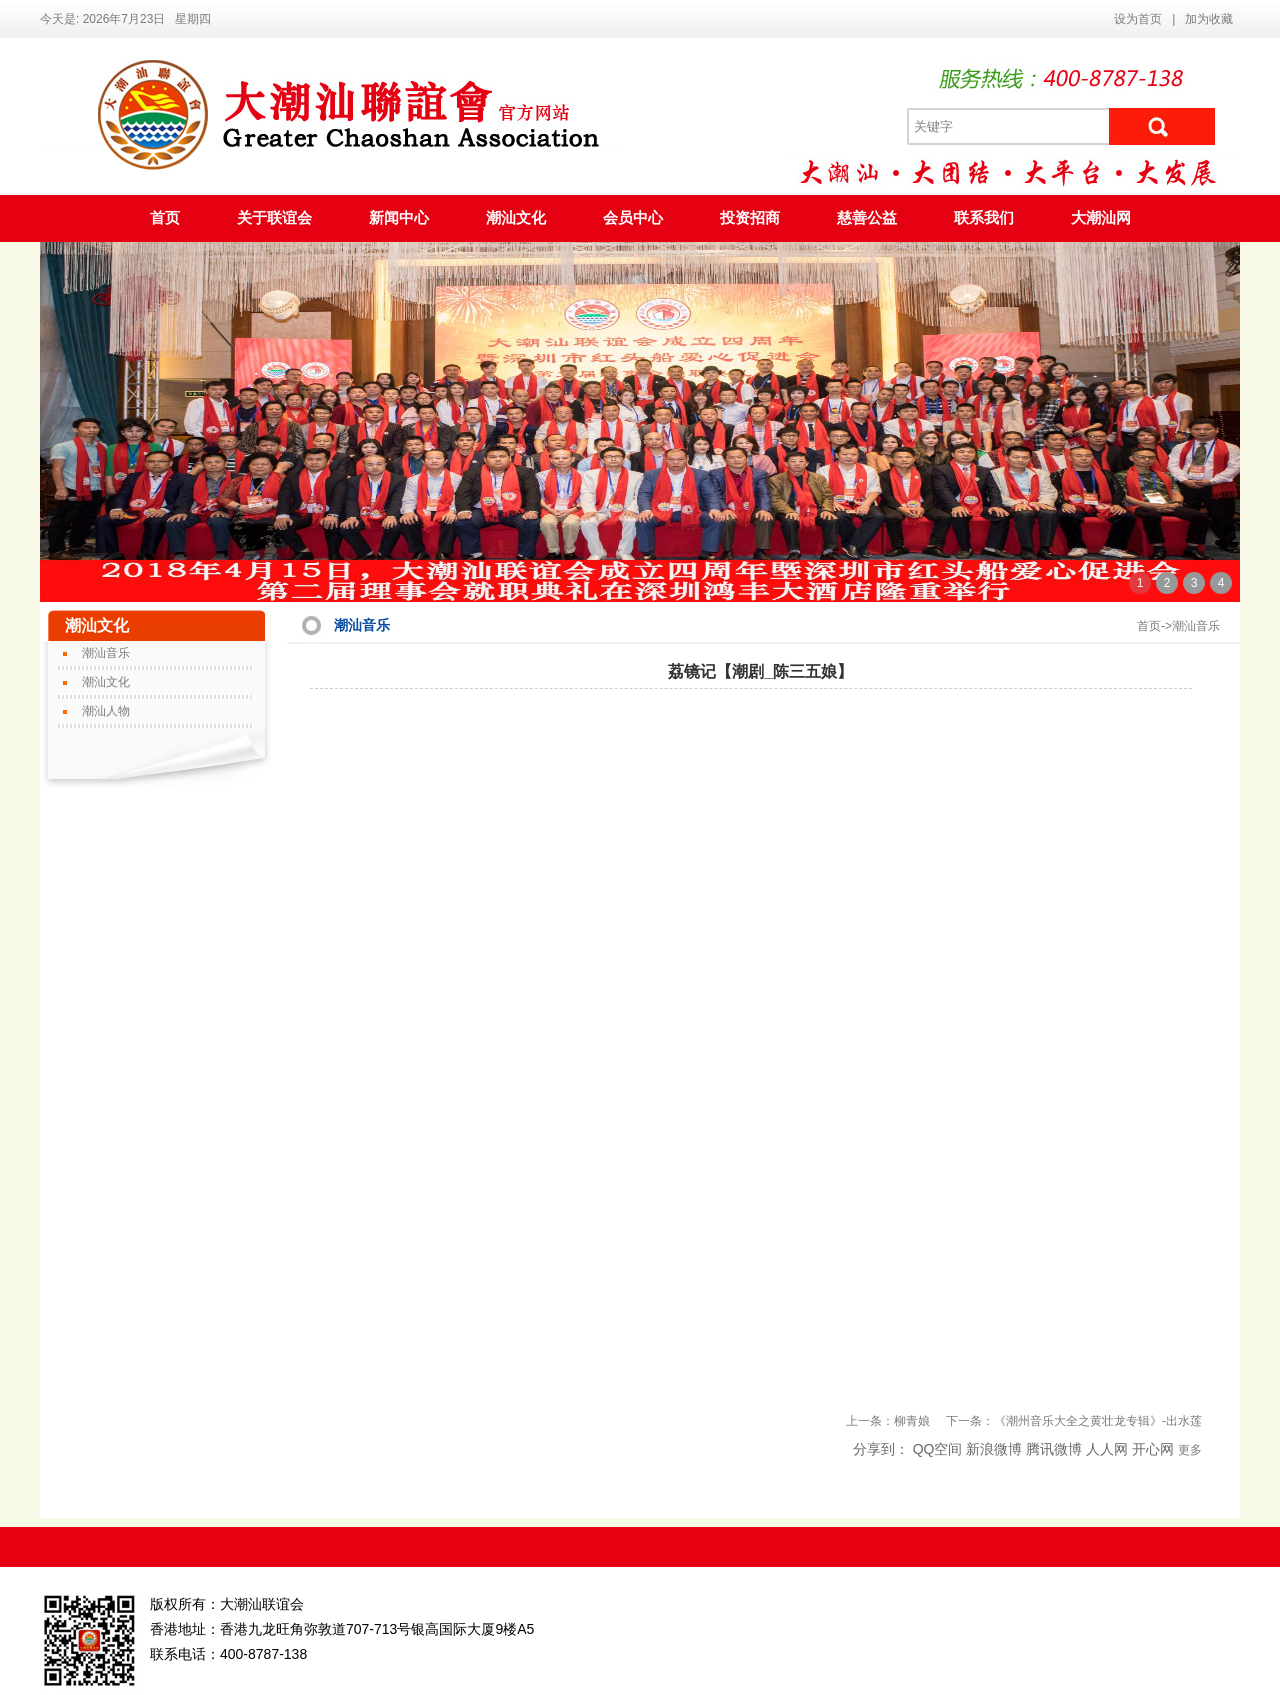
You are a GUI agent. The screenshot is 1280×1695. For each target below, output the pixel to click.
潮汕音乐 (106, 653)
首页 (165, 218)
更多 (1190, 1450)
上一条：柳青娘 (888, 1421)
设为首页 (1138, 19)
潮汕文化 (516, 218)
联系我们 (984, 218)
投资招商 (750, 218)
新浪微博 (994, 1449)
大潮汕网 (1101, 218)
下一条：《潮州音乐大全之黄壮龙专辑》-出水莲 (1074, 1421)
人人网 (1107, 1449)
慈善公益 (867, 218)
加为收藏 (1209, 19)
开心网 (1153, 1449)
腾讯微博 (1054, 1449)
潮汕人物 (106, 711)
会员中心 (633, 218)
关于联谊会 (274, 218)
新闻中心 (399, 218)
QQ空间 (938, 1449)
